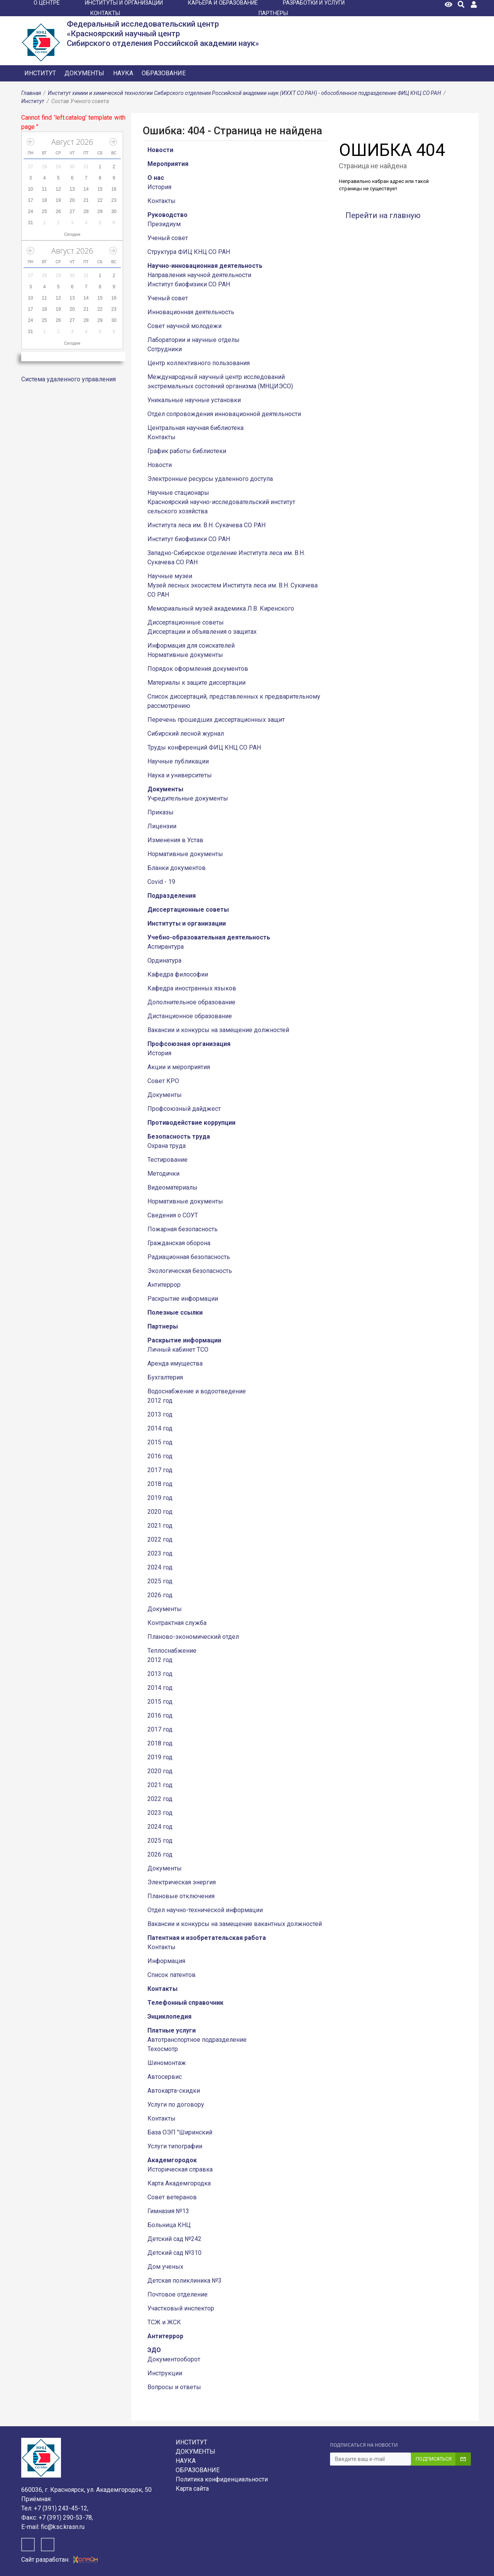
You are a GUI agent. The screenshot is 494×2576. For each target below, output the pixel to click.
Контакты (161, 201)
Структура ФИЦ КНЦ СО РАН (188, 252)
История (159, 187)
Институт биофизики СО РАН (188, 284)
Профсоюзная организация (188, 1044)
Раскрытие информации (182, 1298)
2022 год (160, 1539)
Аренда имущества (175, 1363)
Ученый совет (167, 238)
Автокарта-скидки (173, 2090)
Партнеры (162, 1326)
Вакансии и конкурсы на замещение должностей (218, 1030)
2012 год (160, 1400)
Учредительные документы (187, 798)
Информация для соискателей (191, 645)
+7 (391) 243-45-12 (60, 2508)
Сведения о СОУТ (172, 1215)
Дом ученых (165, 2266)
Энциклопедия (169, 2016)
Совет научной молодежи (184, 326)
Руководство (167, 214)
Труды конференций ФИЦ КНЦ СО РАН (204, 747)
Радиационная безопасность (188, 1257)
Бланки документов (176, 868)
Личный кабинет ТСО (177, 1349)
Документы (84, 73)
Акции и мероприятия (178, 1067)
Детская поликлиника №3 (184, 2280)
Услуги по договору (175, 2104)
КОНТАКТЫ (105, 13)
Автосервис (164, 2076)
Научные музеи (169, 576)
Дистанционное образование (189, 1016)
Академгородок (172, 2160)
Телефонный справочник (185, 2002)
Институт (40, 73)
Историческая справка (180, 2169)
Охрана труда (166, 1145)
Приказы (160, 812)
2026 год (160, 1595)
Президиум (164, 224)
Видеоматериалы (172, 1187)
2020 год (160, 1511)
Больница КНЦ (169, 2225)
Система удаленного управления (68, 379)
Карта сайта (192, 2488)
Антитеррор (164, 1284)
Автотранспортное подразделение (197, 2039)
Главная (31, 93)
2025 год (160, 1581)
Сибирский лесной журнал (185, 733)
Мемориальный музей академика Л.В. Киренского (220, 608)
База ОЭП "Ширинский (179, 2132)
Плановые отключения (181, 1896)
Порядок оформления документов (197, 668)
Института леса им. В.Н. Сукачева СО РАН (206, 525)
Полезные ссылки (175, 1312)
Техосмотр (162, 2049)
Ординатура (164, 960)
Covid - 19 (161, 881)
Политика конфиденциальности (222, 2479)
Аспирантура (165, 946)
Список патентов (171, 1975)
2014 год (160, 1428)
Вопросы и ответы (174, 2387)
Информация (166, 1961)
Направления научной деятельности (199, 275)
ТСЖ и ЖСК (164, 2322)
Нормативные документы (185, 654)
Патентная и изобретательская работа (206, 1937)
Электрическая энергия (181, 1882)
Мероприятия (167, 164)
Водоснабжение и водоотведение (196, 1391)
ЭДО (154, 2350)
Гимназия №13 (168, 2211)
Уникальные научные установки (194, 400)
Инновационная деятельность (190, 312)
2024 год (160, 1567)
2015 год (160, 1442)
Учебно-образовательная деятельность (208, 937)
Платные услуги (171, 2030)
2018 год (160, 1484)
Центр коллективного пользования (198, 363)
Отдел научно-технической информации (205, 1910)
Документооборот (173, 2359)
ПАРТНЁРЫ (273, 13)
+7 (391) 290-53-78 (65, 2517)
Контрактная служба (176, 1623)
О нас (155, 177)
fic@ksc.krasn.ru (63, 2526)
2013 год (160, 1414)
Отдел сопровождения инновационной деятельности (224, 414)
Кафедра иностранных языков (191, 988)
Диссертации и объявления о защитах (202, 631)
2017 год (160, 1470)
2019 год (160, 1497)
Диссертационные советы (185, 622)
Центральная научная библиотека (195, 428)
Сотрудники (164, 349)
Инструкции (164, 2373)
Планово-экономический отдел (193, 1636)
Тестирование (167, 1159)
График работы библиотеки (186, 451)
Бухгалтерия (165, 1377)
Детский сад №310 (174, 2252)
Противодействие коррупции (191, 1122)
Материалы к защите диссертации (196, 682)
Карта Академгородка (179, 2183)
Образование (164, 73)
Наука (123, 73)
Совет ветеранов (172, 2197)
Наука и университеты (179, 775)
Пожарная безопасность (182, 1229)
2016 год (160, 1456)
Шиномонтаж (166, 2063)
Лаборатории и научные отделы (193, 340)
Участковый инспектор (180, 2308)
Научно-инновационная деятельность (204, 265)
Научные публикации (178, 761)
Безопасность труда (178, 1136)
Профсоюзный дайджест (184, 1108)
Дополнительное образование (191, 1002)
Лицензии (161, 826)
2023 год (160, 1553)
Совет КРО (163, 1081)
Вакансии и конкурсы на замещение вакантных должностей (234, 1924)
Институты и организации (186, 923)
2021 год (160, 1525)
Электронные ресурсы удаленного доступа (210, 478)
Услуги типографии (174, 2146)
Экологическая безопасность (189, 1270)
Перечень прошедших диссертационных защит (216, 719)
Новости (160, 150)
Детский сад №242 (174, 2239)
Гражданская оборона (178, 1243)
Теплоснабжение (171, 1650)
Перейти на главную (383, 215)
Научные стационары (178, 492)
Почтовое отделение (177, 2294)
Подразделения (171, 895)
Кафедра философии (177, 974)
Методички (163, 1173)
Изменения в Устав (175, 840)
